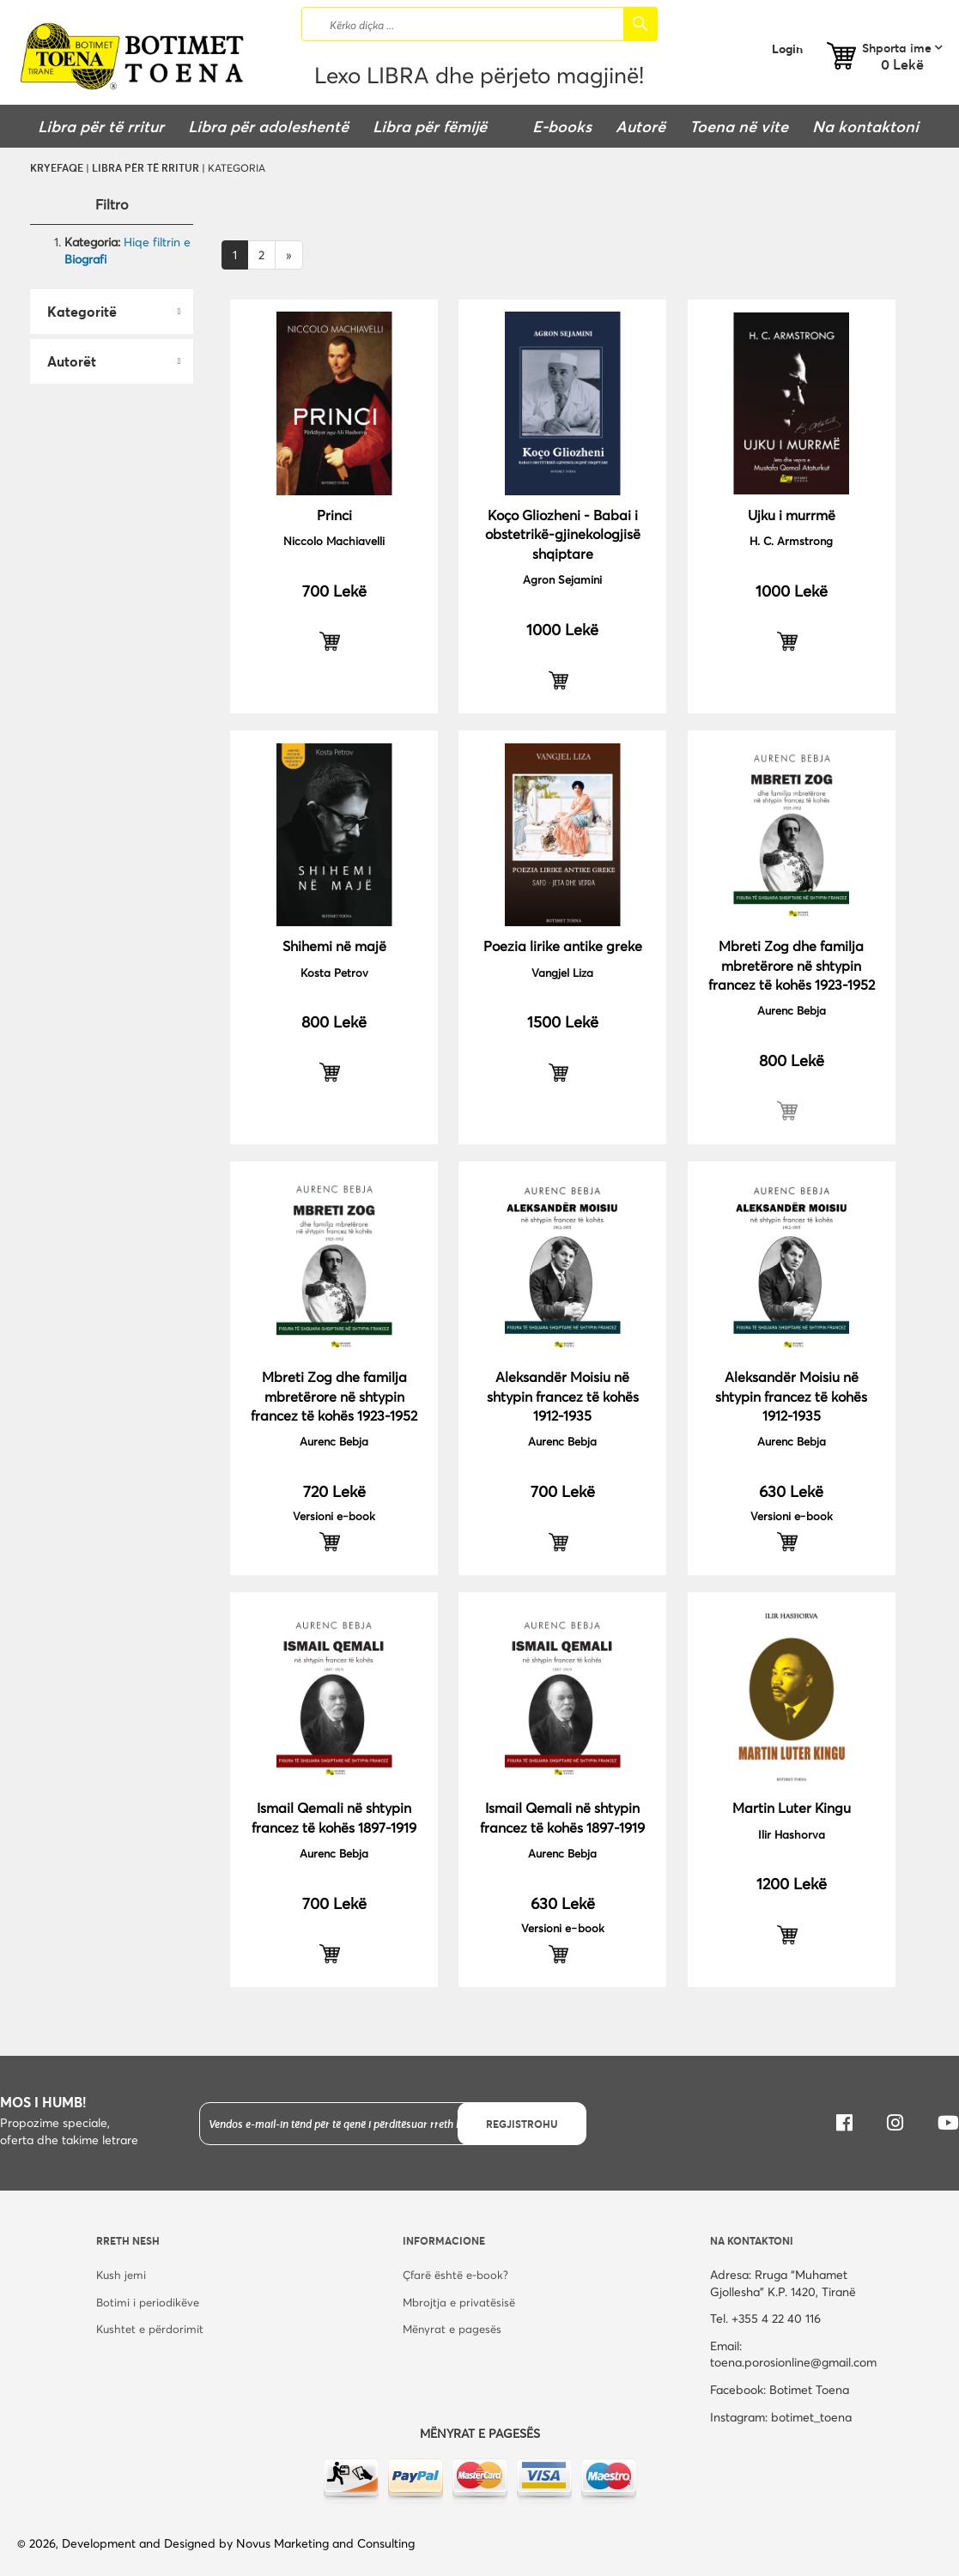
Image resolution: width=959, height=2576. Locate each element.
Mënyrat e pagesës (452, 2329)
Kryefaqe (56, 167)
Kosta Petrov (334, 972)
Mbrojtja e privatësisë (459, 2302)
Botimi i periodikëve (147, 2302)
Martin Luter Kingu (791, 1807)
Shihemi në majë (334, 945)
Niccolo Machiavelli (334, 541)
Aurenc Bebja (791, 1010)
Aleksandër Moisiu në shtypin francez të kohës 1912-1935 (563, 1395)
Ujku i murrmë (791, 515)
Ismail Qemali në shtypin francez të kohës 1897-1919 (334, 1816)
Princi (334, 515)
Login (787, 48)
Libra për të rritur (145, 167)
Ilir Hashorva (791, 1834)
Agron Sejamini (562, 579)
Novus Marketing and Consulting (325, 2543)
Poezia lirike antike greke (562, 945)
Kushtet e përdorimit (149, 2329)
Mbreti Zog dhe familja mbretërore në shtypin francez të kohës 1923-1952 (791, 964)
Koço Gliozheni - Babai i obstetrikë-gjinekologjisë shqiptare (562, 534)
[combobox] (479, 24)
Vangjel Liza (562, 972)
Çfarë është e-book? (455, 2274)
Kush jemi (121, 2274)
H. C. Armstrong (791, 541)
